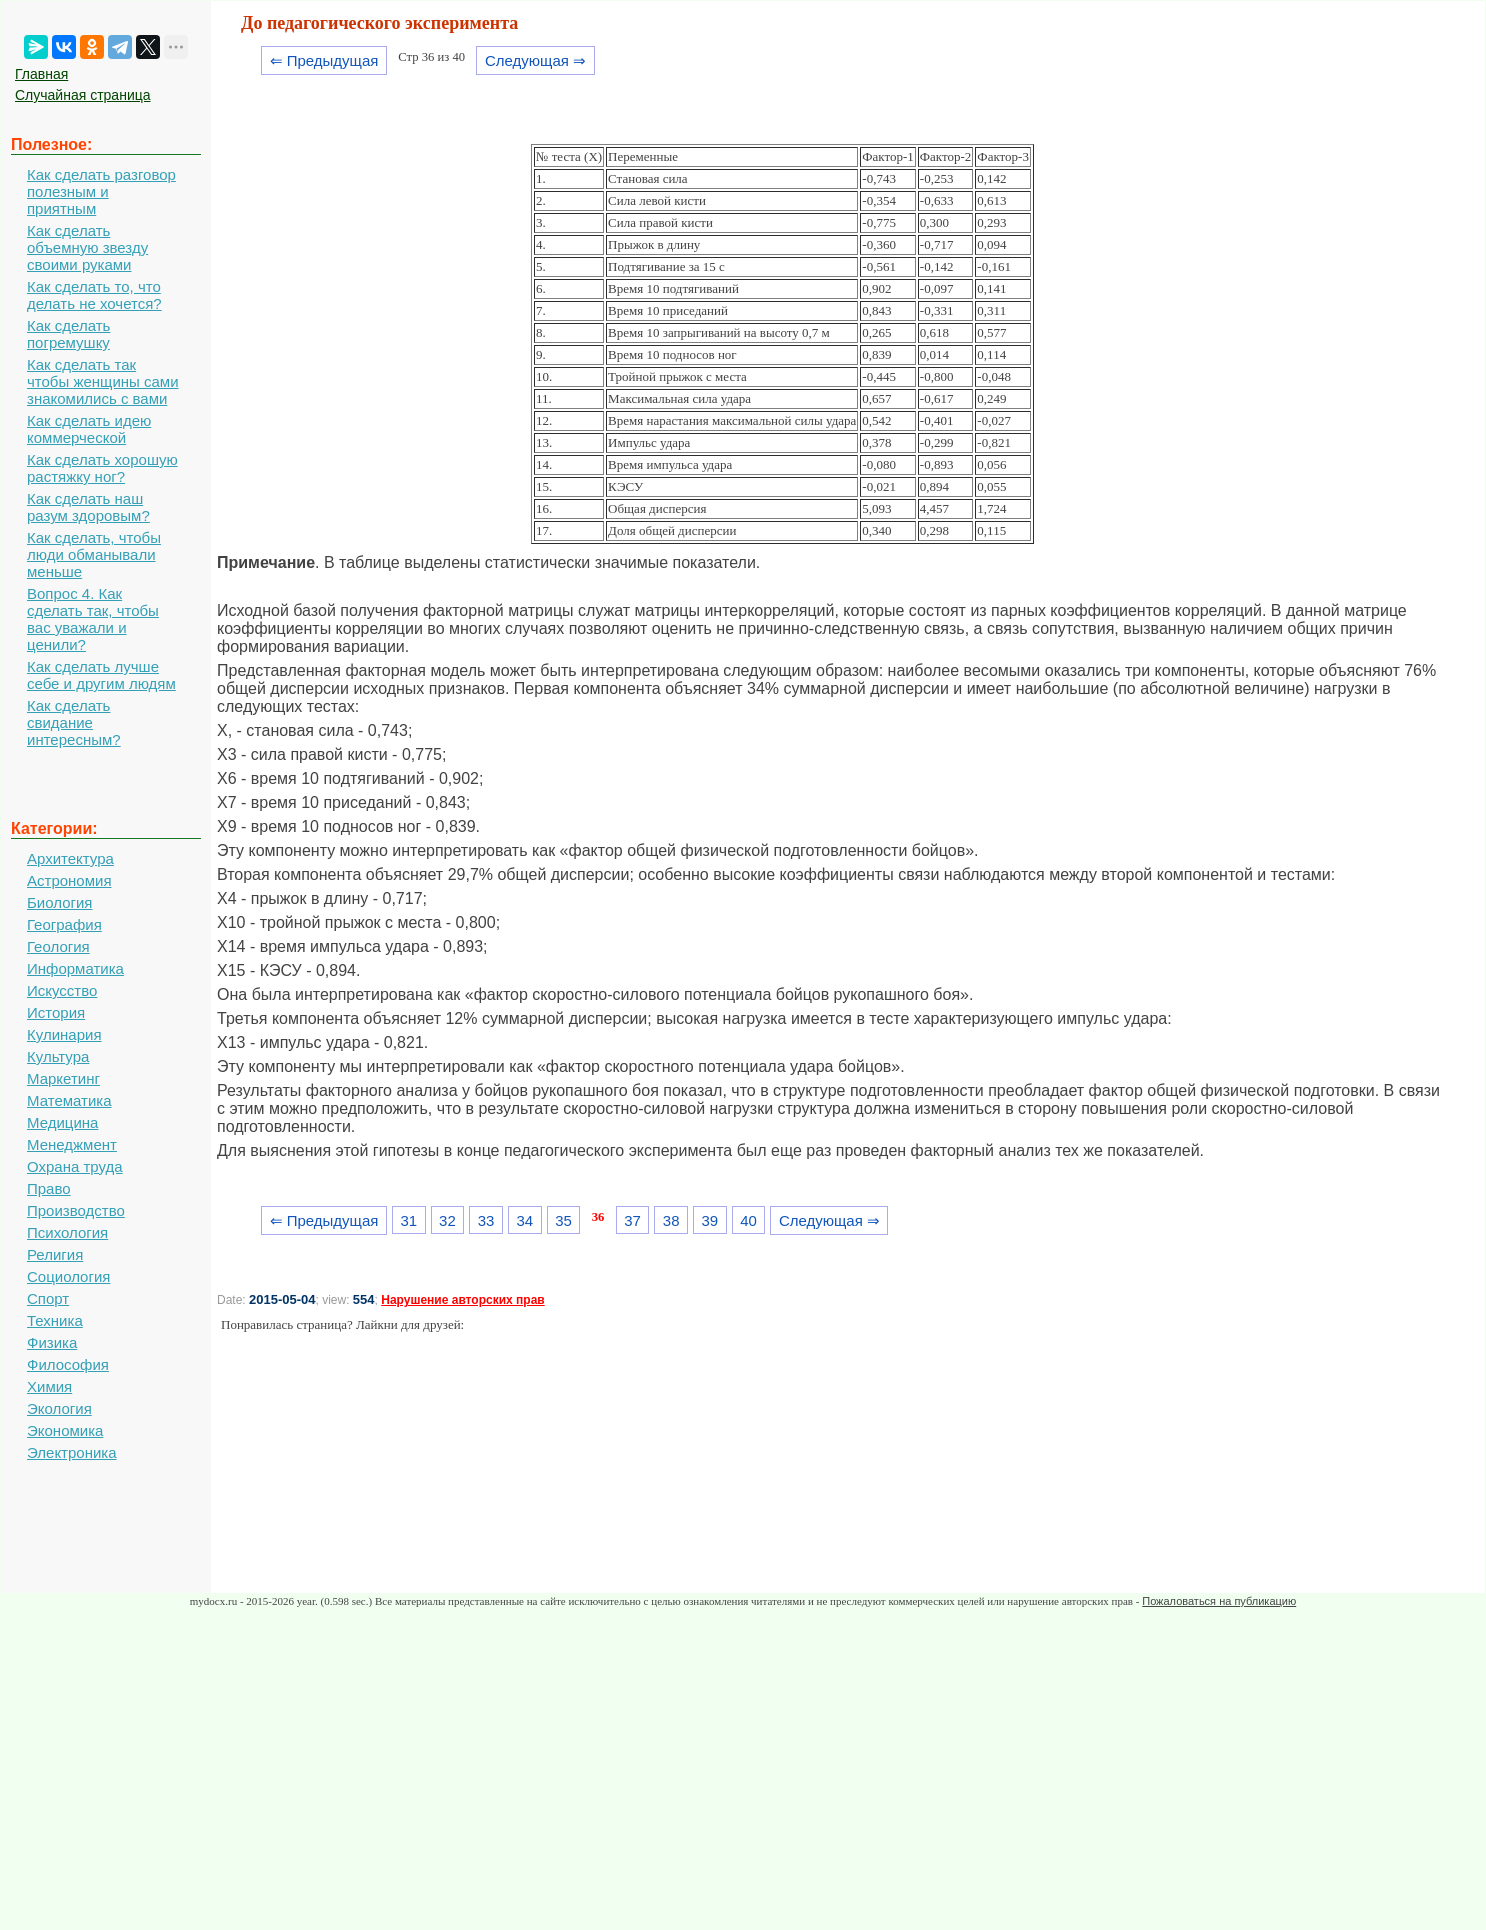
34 (524, 1220)
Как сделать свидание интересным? (74, 722)
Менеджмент (72, 1144)
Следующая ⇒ (535, 60)
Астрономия (69, 880)
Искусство (62, 990)
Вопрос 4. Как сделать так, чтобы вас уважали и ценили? (93, 619)
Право (49, 1188)
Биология (59, 902)
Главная (41, 74)
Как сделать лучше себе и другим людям (101, 675)
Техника (55, 1320)
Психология (67, 1232)
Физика (52, 1342)
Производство (76, 1210)
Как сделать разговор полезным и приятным (101, 191)
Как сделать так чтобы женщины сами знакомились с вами (103, 381)
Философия (68, 1364)
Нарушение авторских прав (462, 1300)
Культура (58, 1056)
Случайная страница (83, 95)
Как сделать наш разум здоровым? (88, 507)
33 (486, 1220)
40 (748, 1220)
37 (632, 1220)
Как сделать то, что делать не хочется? (94, 295)
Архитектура (70, 858)
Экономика (65, 1430)
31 (408, 1220)
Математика (69, 1100)
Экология (59, 1408)
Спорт (48, 1298)
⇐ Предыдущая (324, 60)
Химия (49, 1386)
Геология (58, 946)
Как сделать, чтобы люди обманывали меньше (94, 554)
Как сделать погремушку (68, 334)
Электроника (72, 1452)
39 (710, 1220)
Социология (68, 1276)
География (64, 924)
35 (563, 1220)
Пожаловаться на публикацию (1219, 1601)
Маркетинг (63, 1078)
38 (671, 1220)
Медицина (62, 1122)
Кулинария (64, 1034)
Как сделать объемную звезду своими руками (87, 247)
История (56, 1012)
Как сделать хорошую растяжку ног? (102, 468)
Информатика (75, 968)
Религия (55, 1254)
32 (447, 1220)
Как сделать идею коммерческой (89, 429)
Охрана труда (75, 1166)
